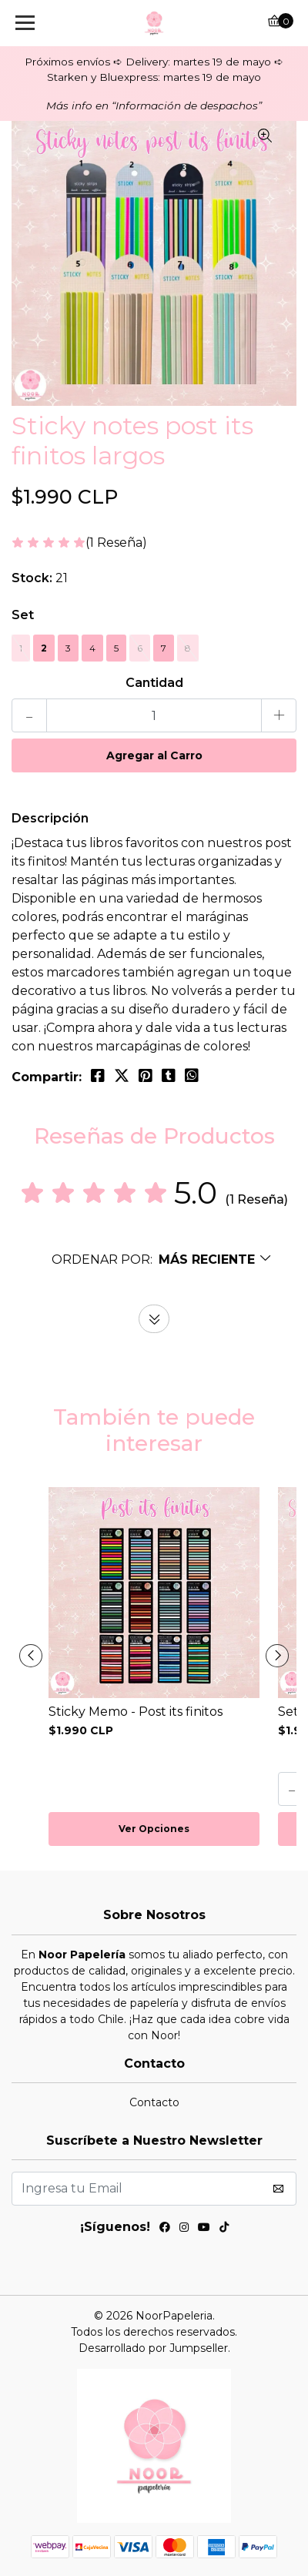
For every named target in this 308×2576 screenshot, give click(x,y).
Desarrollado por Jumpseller (153, 2348)
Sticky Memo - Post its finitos (136, 1711)
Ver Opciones (154, 1828)
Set (23, 615)
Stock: (32, 578)
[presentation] (30, 1655)
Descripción (50, 818)
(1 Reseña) (116, 543)
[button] (162, 1259)
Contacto (154, 2102)
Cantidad (154, 682)
